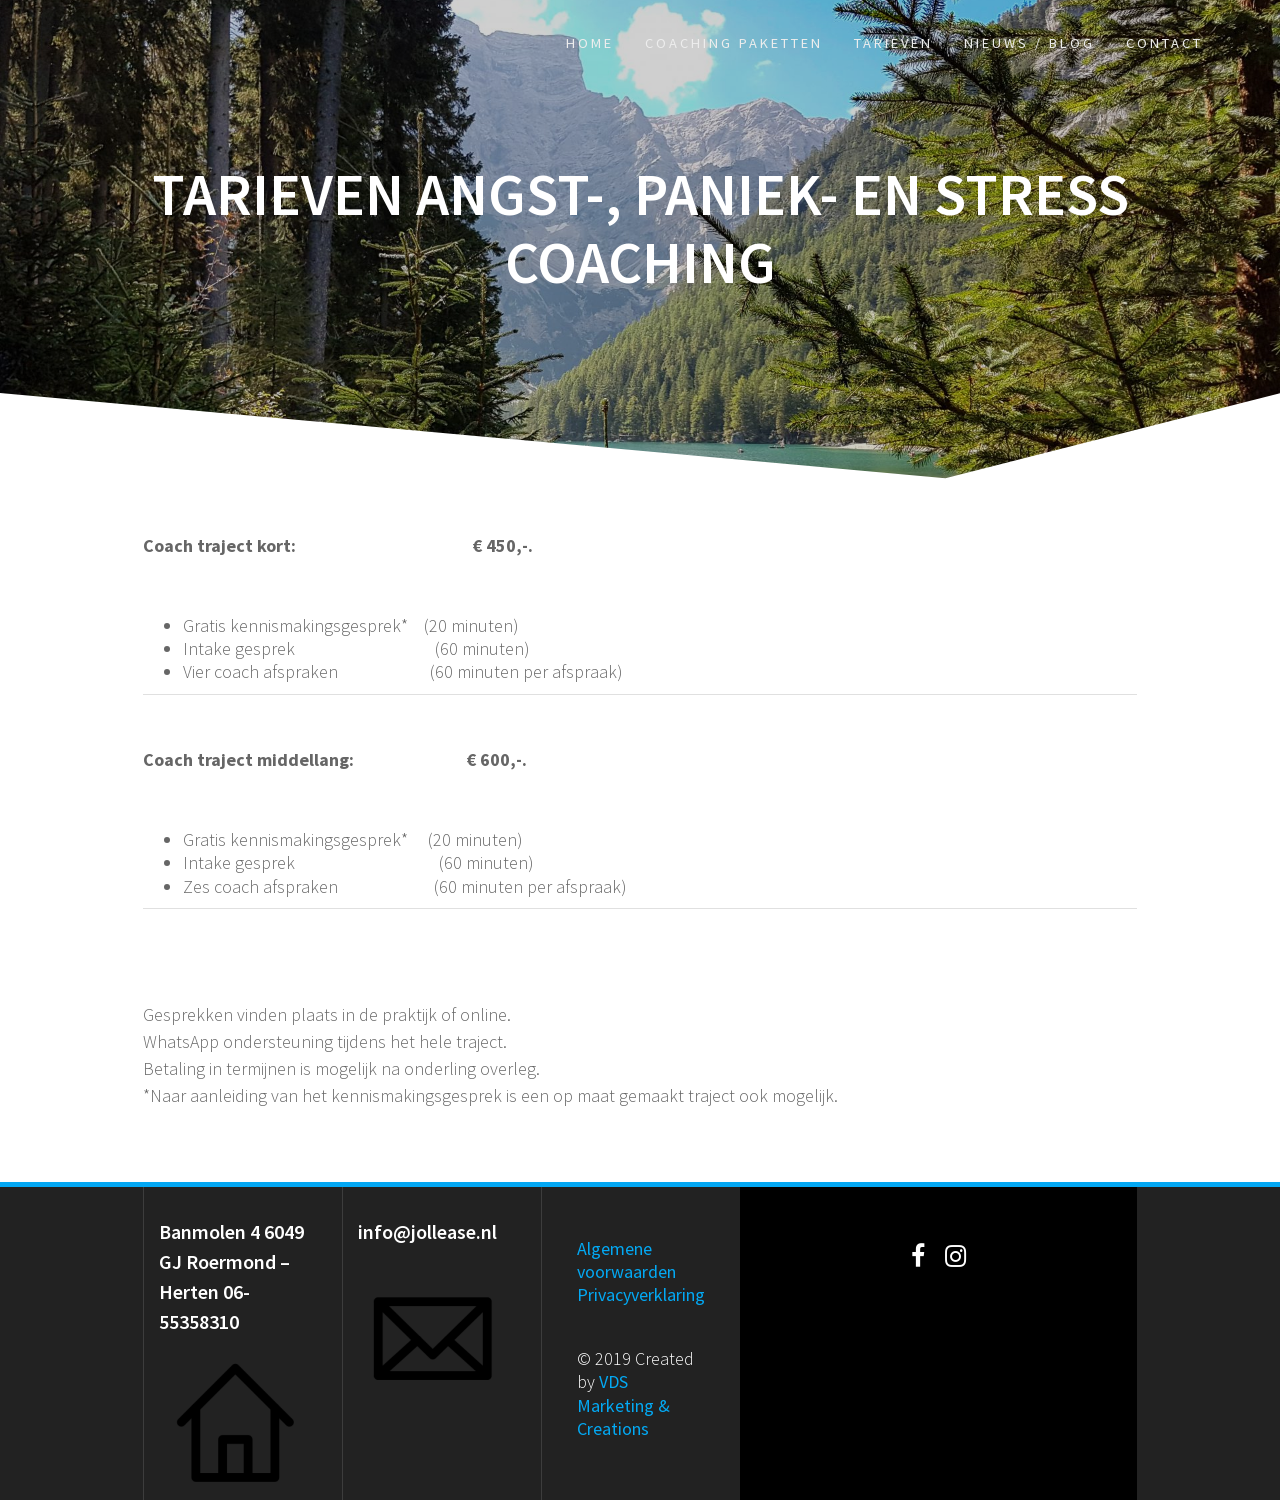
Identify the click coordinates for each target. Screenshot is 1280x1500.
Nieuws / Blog (1029, 43)
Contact (1164, 43)
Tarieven (893, 43)
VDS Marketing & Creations (623, 1405)
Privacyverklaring (641, 1294)
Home (590, 43)
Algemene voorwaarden (626, 1260)
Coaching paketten (734, 43)
